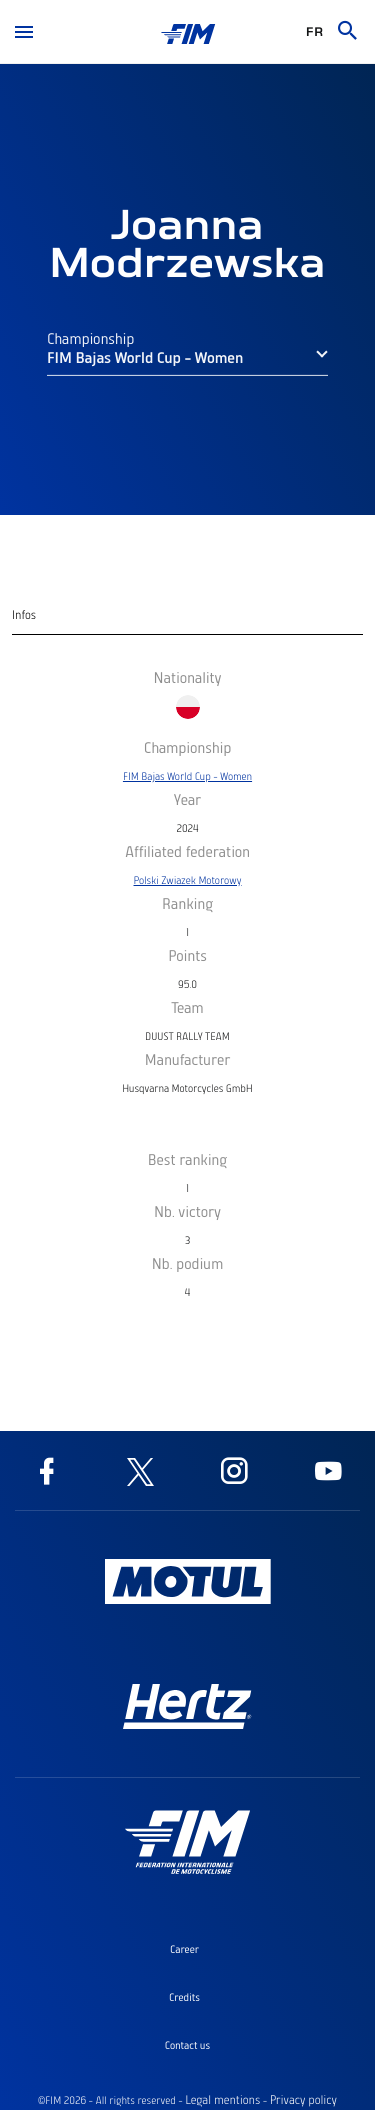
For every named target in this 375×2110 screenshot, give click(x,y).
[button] (187, 364)
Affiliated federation (187, 851)
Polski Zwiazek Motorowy (188, 880)
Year (187, 799)
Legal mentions (222, 2100)
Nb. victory (187, 1211)
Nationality (187, 677)
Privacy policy (303, 2100)
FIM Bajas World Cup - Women (187, 776)
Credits (184, 1997)
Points (187, 955)
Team (187, 1007)
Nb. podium (188, 1263)
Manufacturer (188, 1059)
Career (184, 1949)
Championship (90, 342)
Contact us (187, 2045)
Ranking (187, 903)
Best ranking (187, 1159)
